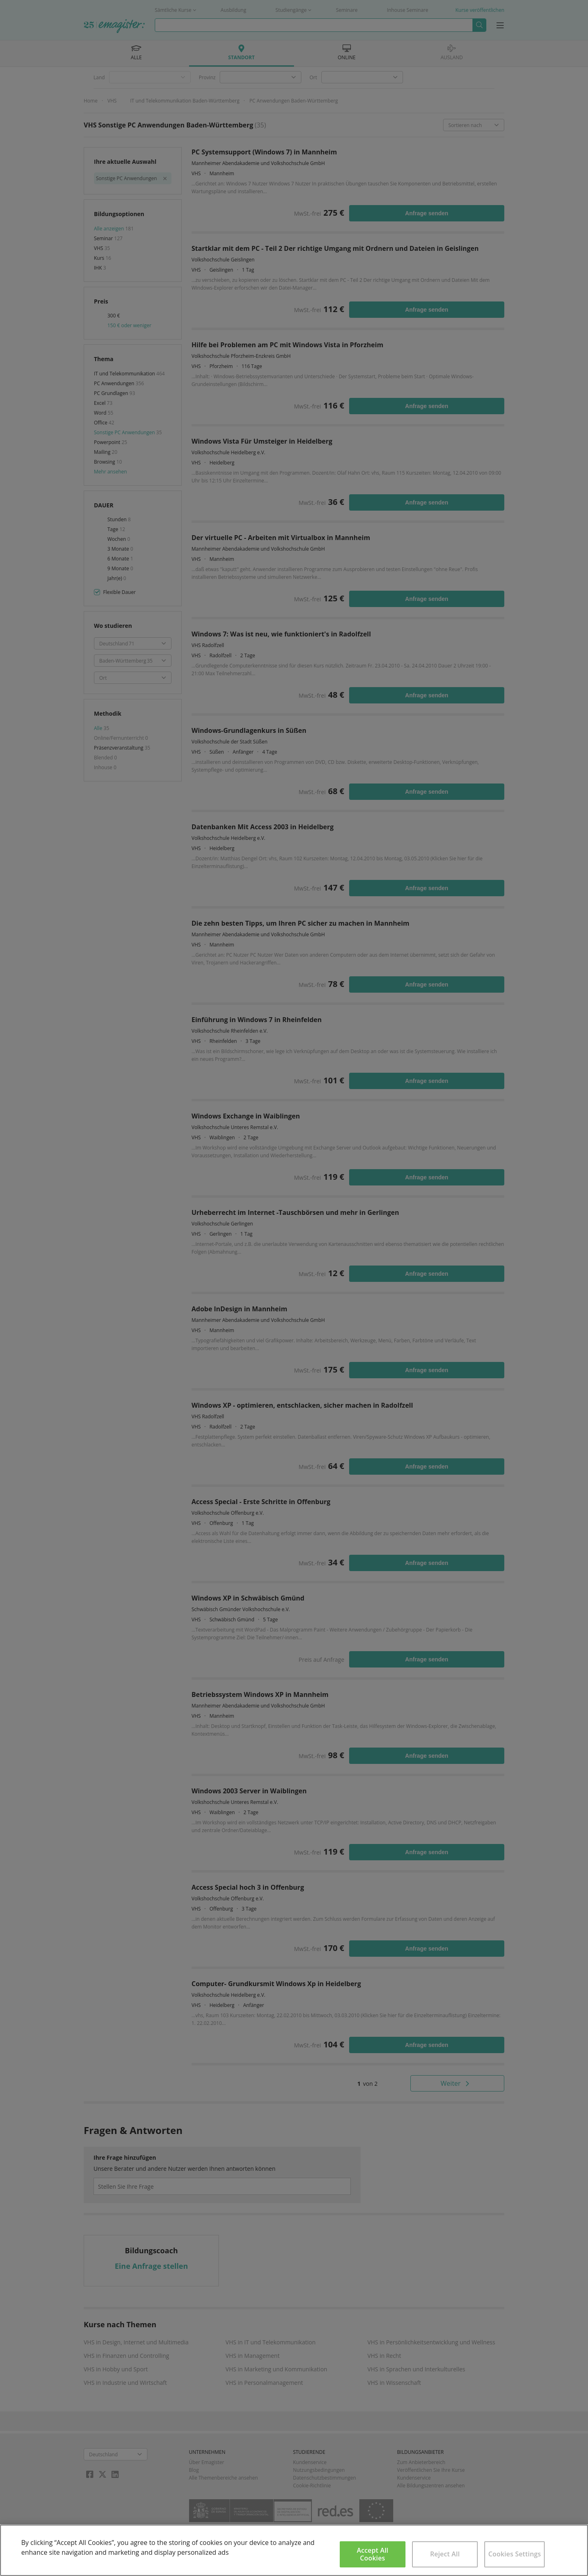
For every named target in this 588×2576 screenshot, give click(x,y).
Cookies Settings (514, 2553)
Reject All (445, 2553)
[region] (294, 2550)
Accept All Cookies (372, 2554)
